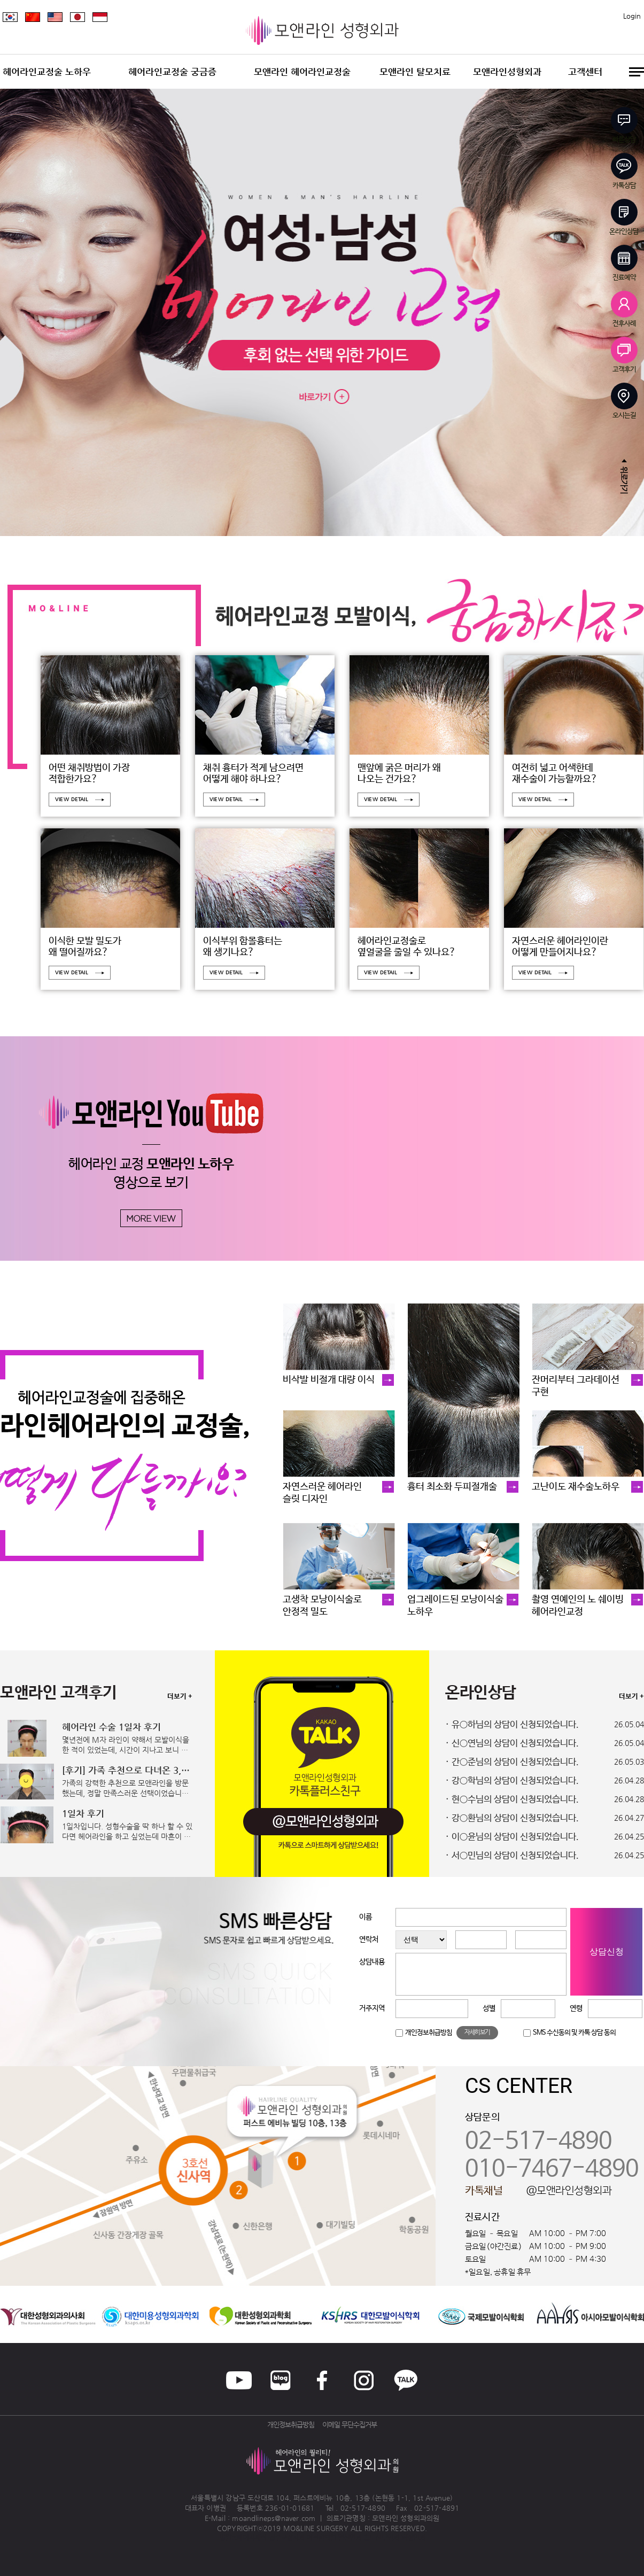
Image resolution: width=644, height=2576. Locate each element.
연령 (576, 2008)
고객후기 (624, 355)
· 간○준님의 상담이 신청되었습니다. (512, 1762)
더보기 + (179, 1697)
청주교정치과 (286, 2537)
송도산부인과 (381, 2537)
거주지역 (372, 2008)
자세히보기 (477, 2032)
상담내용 (372, 1962)
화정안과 (413, 2537)
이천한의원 (321, 2537)
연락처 (368, 1939)
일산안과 (349, 2537)
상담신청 (606, 1951)
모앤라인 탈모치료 (415, 71)
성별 (489, 2008)
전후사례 (624, 309)
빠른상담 (624, 125)
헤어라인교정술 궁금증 (172, 71)
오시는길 (624, 401)
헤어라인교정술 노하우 (47, 71)
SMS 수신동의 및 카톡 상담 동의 (574, 2033)
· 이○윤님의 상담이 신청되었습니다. (512, 1837)
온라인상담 (624, 217)
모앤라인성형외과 (507, 71)
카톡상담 (624, 171)
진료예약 (624, 263)
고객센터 (585, 71)
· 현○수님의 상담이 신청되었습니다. (512, 1800)
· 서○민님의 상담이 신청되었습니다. (512, 1856)
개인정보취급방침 (428, 2033)
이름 (365, 1917)
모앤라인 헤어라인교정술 (302, 71)
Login (632, 15)
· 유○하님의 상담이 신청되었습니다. (512, 1725)
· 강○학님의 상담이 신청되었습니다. (512, 1781)
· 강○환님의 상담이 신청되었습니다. (512, 1818)
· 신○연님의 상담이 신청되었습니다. (512, 1744)
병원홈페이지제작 (242, 2537)
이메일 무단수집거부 (349, 2424)
